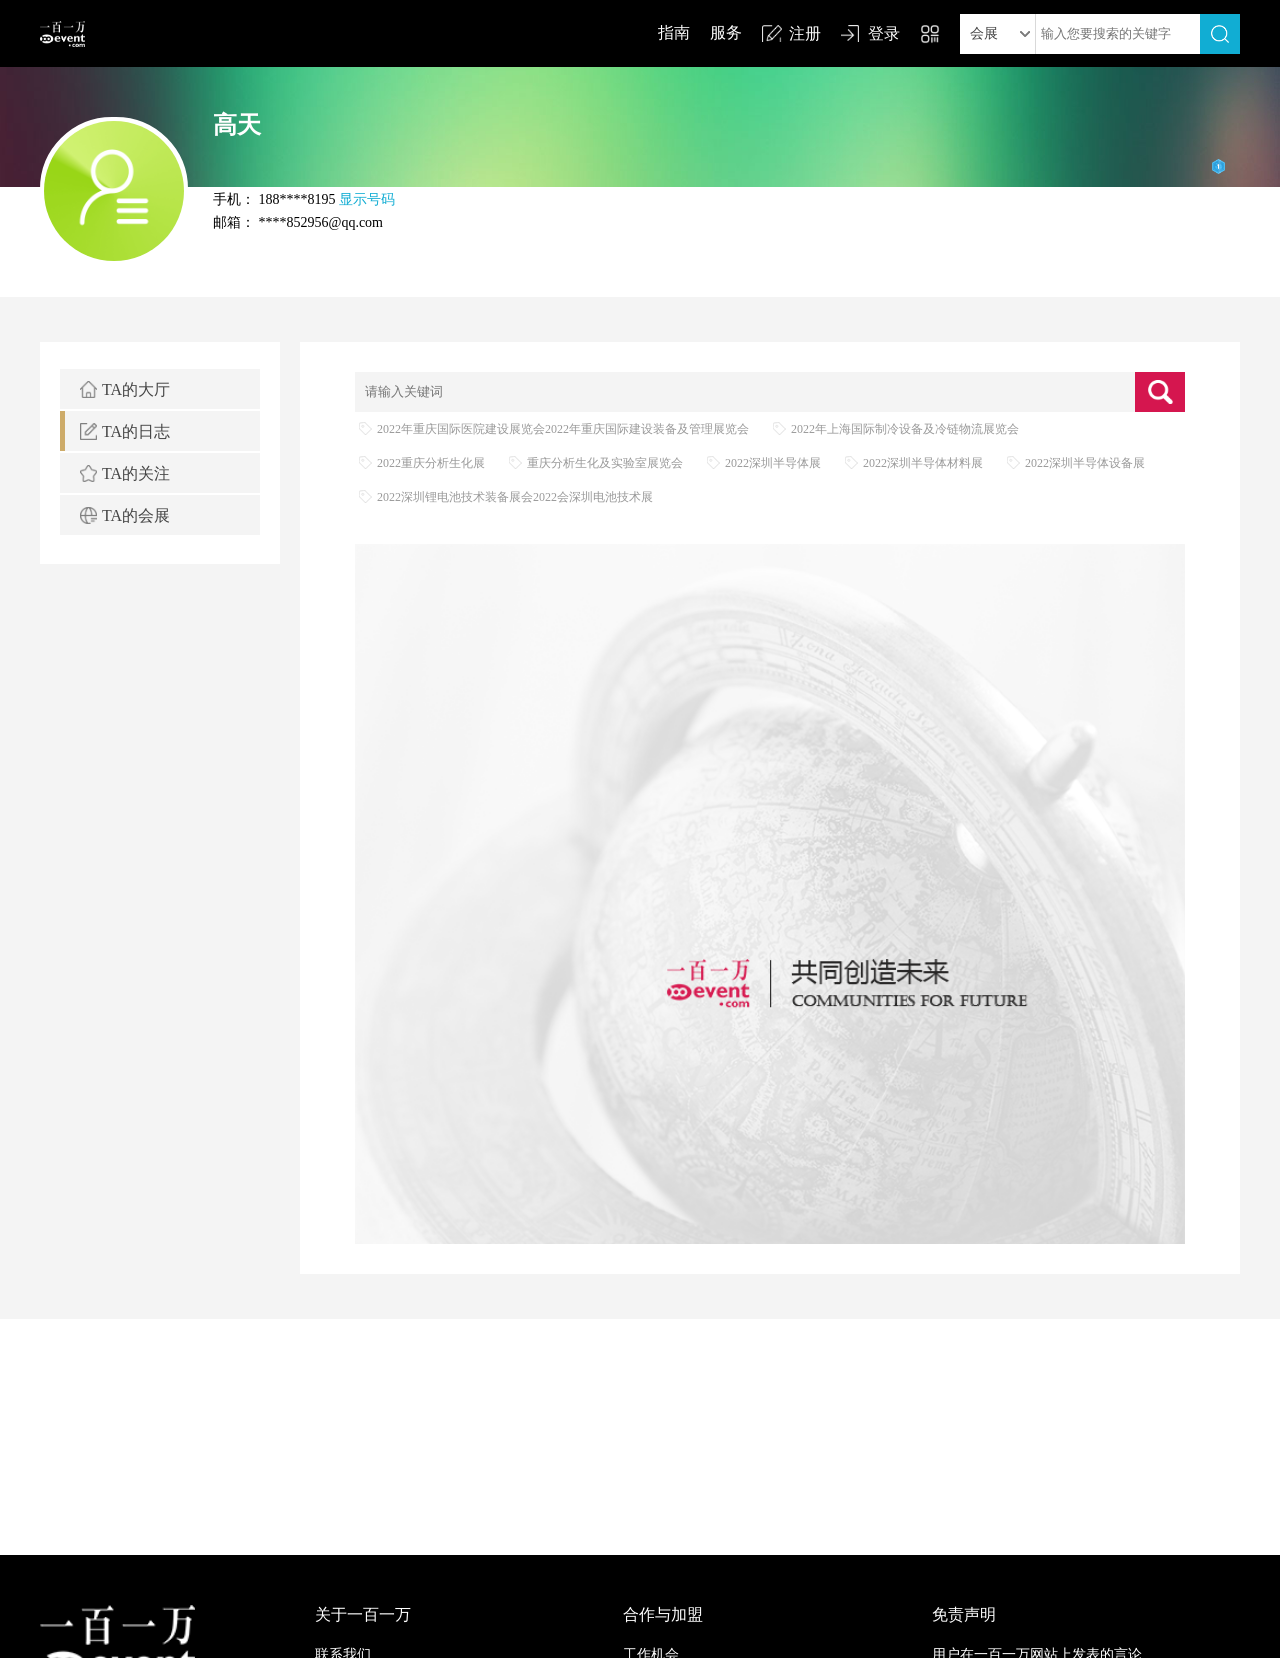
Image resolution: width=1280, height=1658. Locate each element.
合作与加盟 (663, 1614)
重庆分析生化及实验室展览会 (605, 463)
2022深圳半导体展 (773, 463)
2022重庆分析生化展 (431, 463)
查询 (1160, 392)
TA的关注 (136, 473)
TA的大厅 (136, 389)
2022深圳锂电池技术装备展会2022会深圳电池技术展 (515, 497)
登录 (884, 33)
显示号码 (367, 199)
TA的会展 (136, 515)
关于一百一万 (363, 1614)
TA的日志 (136, 431)
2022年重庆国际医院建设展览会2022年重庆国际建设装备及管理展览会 (563, 429)
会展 (984, 33)
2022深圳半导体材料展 (923, 463)
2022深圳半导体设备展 (1085, 463)
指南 (674, 32)
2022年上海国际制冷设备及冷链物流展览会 (905, 429)
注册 (805, 33)
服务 (726, 32)
